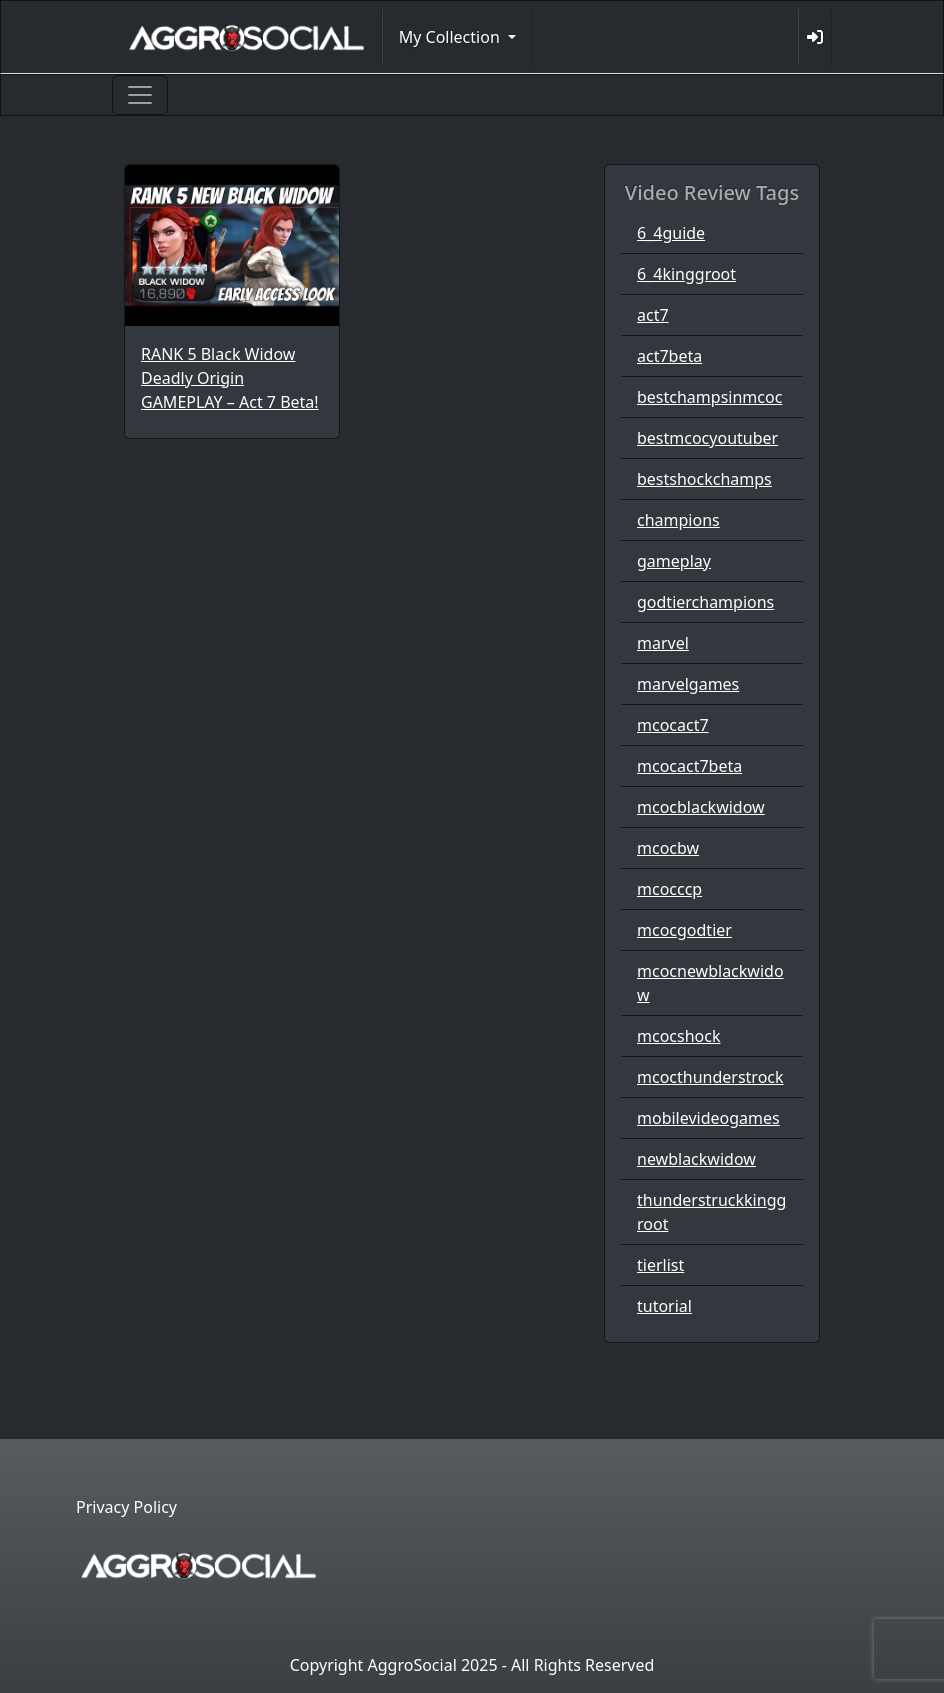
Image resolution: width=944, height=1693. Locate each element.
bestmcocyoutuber (707, 438)
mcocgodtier (684, 930)
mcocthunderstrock (710, 1077)
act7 (653, 315)
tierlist (660, 1265)
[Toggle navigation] (140, 95)
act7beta (669, 356)
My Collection (451, 37)
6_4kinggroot (686, 274)
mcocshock (678, 1036)
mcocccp (669, 889)
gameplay (674, 561)
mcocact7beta (689, 766)
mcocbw (668, 848)
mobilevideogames (708, 1118)
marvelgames (688, 684)
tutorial (664, 1306)
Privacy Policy (126, 1507)
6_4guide (671, 233)
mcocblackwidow (701, 807)
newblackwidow (696, 1159)
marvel (663, 643)
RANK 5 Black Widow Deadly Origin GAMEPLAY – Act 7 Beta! (230, 378)
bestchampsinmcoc (709, 397)
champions (678, 520)
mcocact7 (673, 725)
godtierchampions (705, 602)
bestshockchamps (704, 479)
